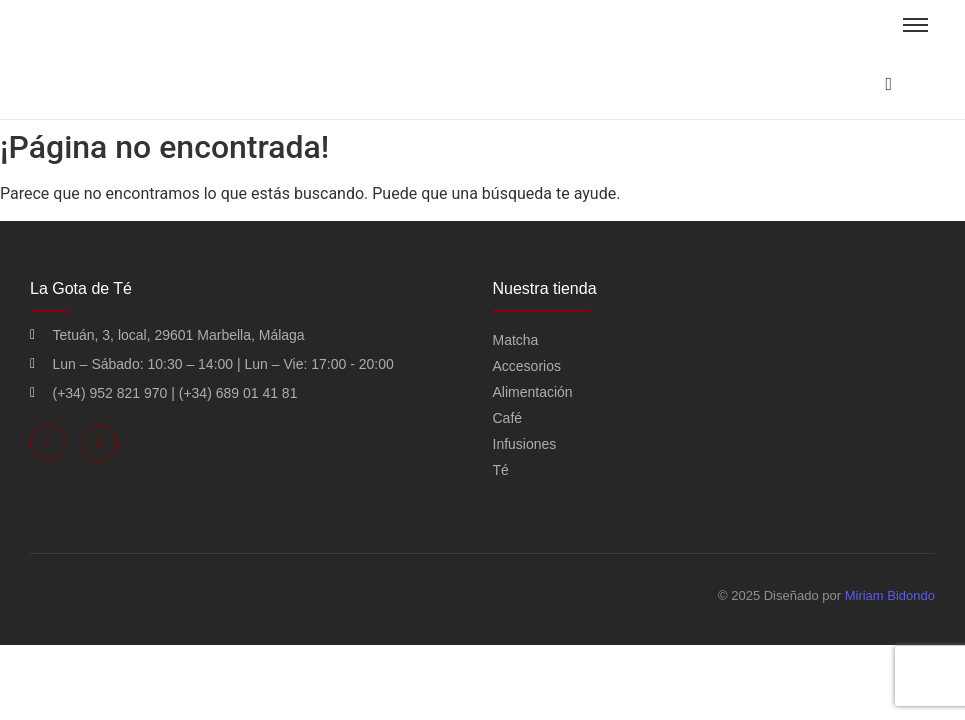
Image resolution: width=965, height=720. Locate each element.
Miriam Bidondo (890, 595)
